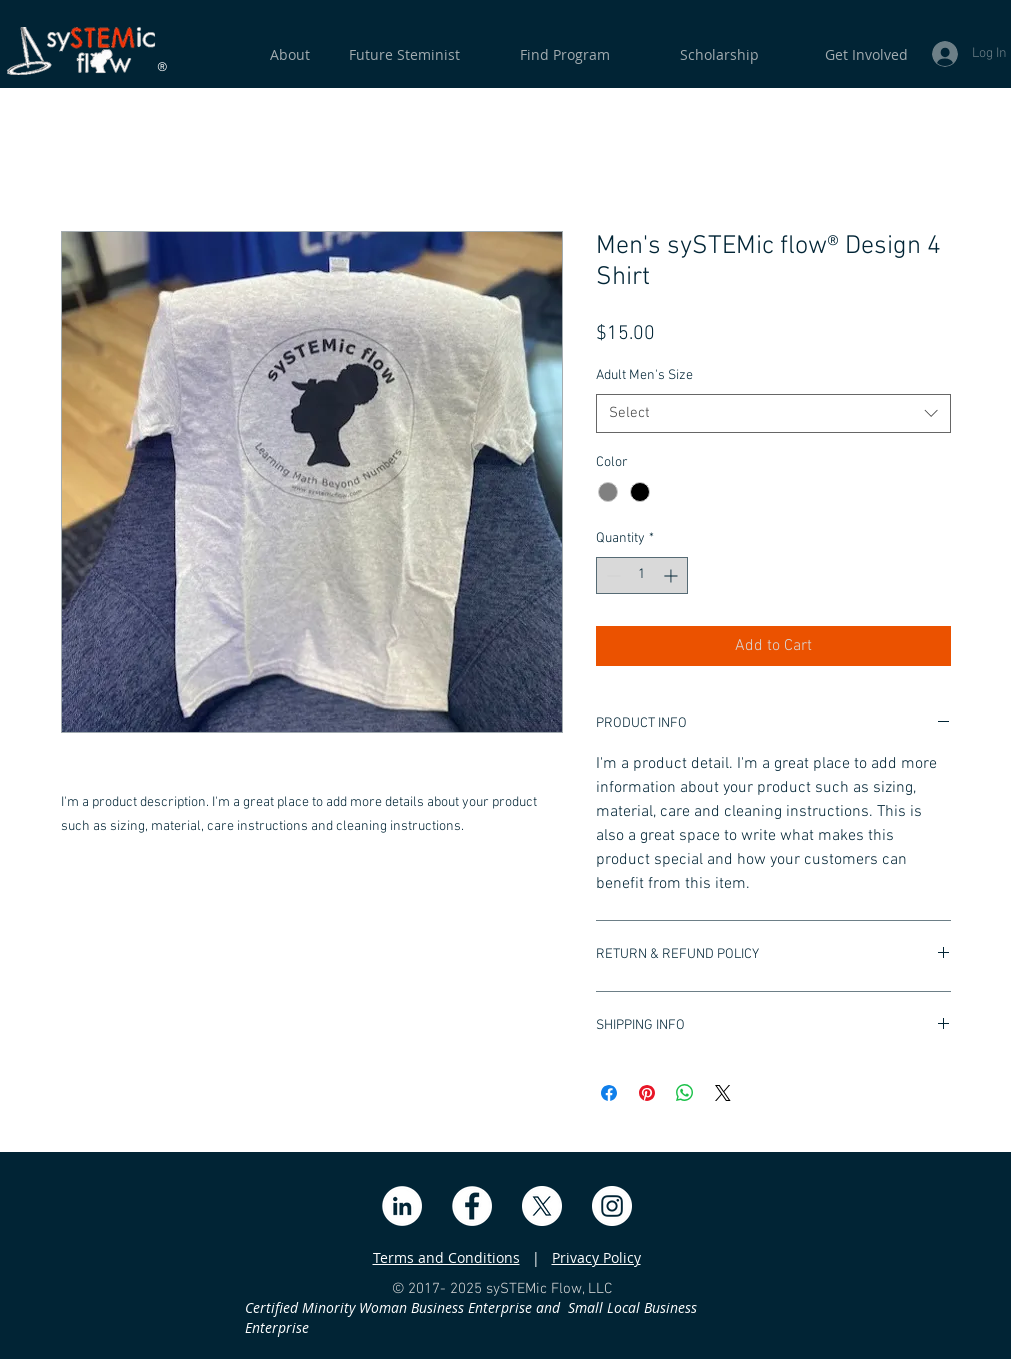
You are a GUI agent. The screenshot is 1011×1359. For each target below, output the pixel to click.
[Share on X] (723, 1093)
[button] (843, 54)
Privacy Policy (596, 1257)
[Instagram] (612, 1206)
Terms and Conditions (446, 1257)
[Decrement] (611, 575)
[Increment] (672, 575)
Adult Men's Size (644, 375)
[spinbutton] (642, 575)
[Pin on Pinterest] (647, 1093)
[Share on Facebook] (609, 1093)
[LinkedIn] (402, 1206)
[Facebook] (472, 1206)
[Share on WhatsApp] (685, 1093)
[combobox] (773, 413)
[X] (542, 1206)
